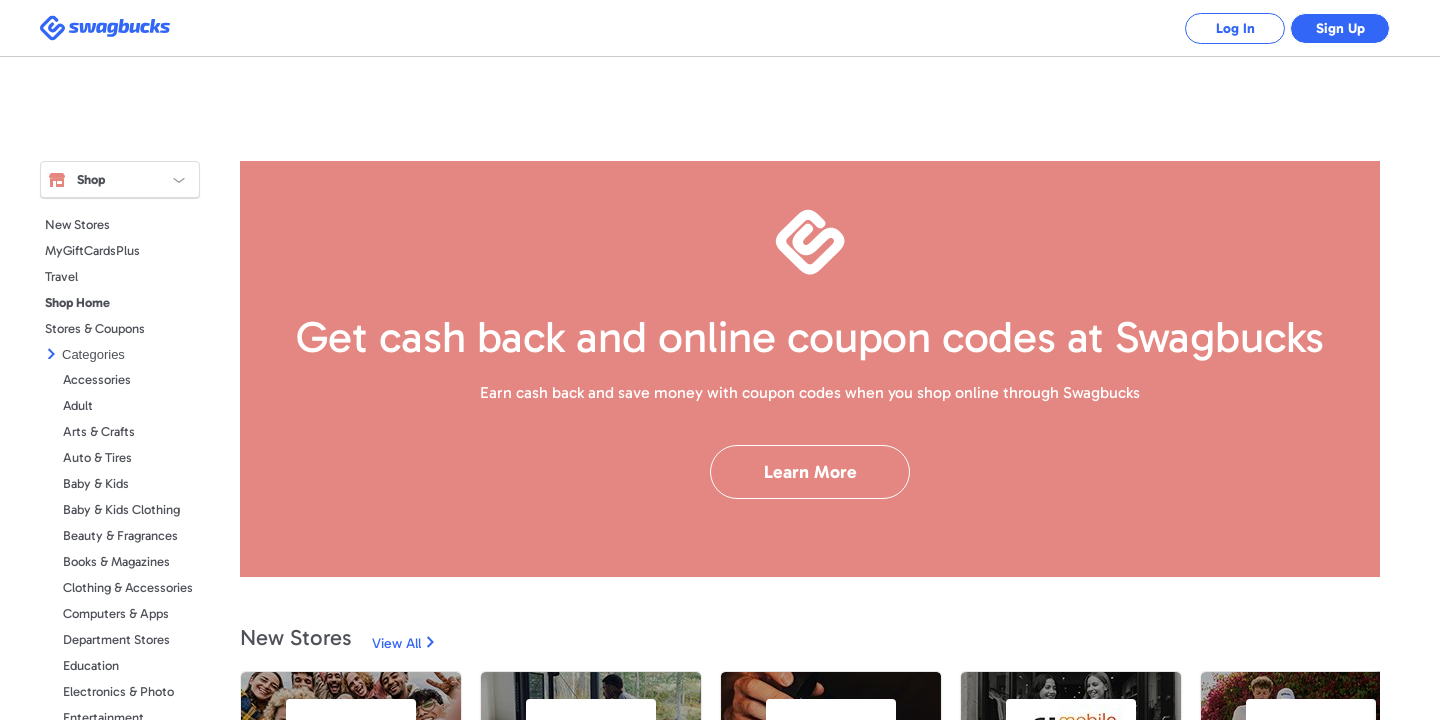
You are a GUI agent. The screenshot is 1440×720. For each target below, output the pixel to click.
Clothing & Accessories (128, 587)
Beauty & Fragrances (120, 535)
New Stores (77, 224)
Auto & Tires (97, 457)
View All (396, 643)
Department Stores (116, 639)
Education (91, 665)
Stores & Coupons (95, 328)
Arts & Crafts (99, 431)
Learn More (810, 472)
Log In (1235, 28)
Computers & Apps (116, 613)
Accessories (97, 379)
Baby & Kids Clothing (121, 509)
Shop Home (77, 302)
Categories (93, 354)
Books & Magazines (116, 561)
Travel (61, 276)
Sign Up (1340, 28)
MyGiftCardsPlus (92, 250)
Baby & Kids (96, 483)
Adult (78, 405)
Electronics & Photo (118, 691)
